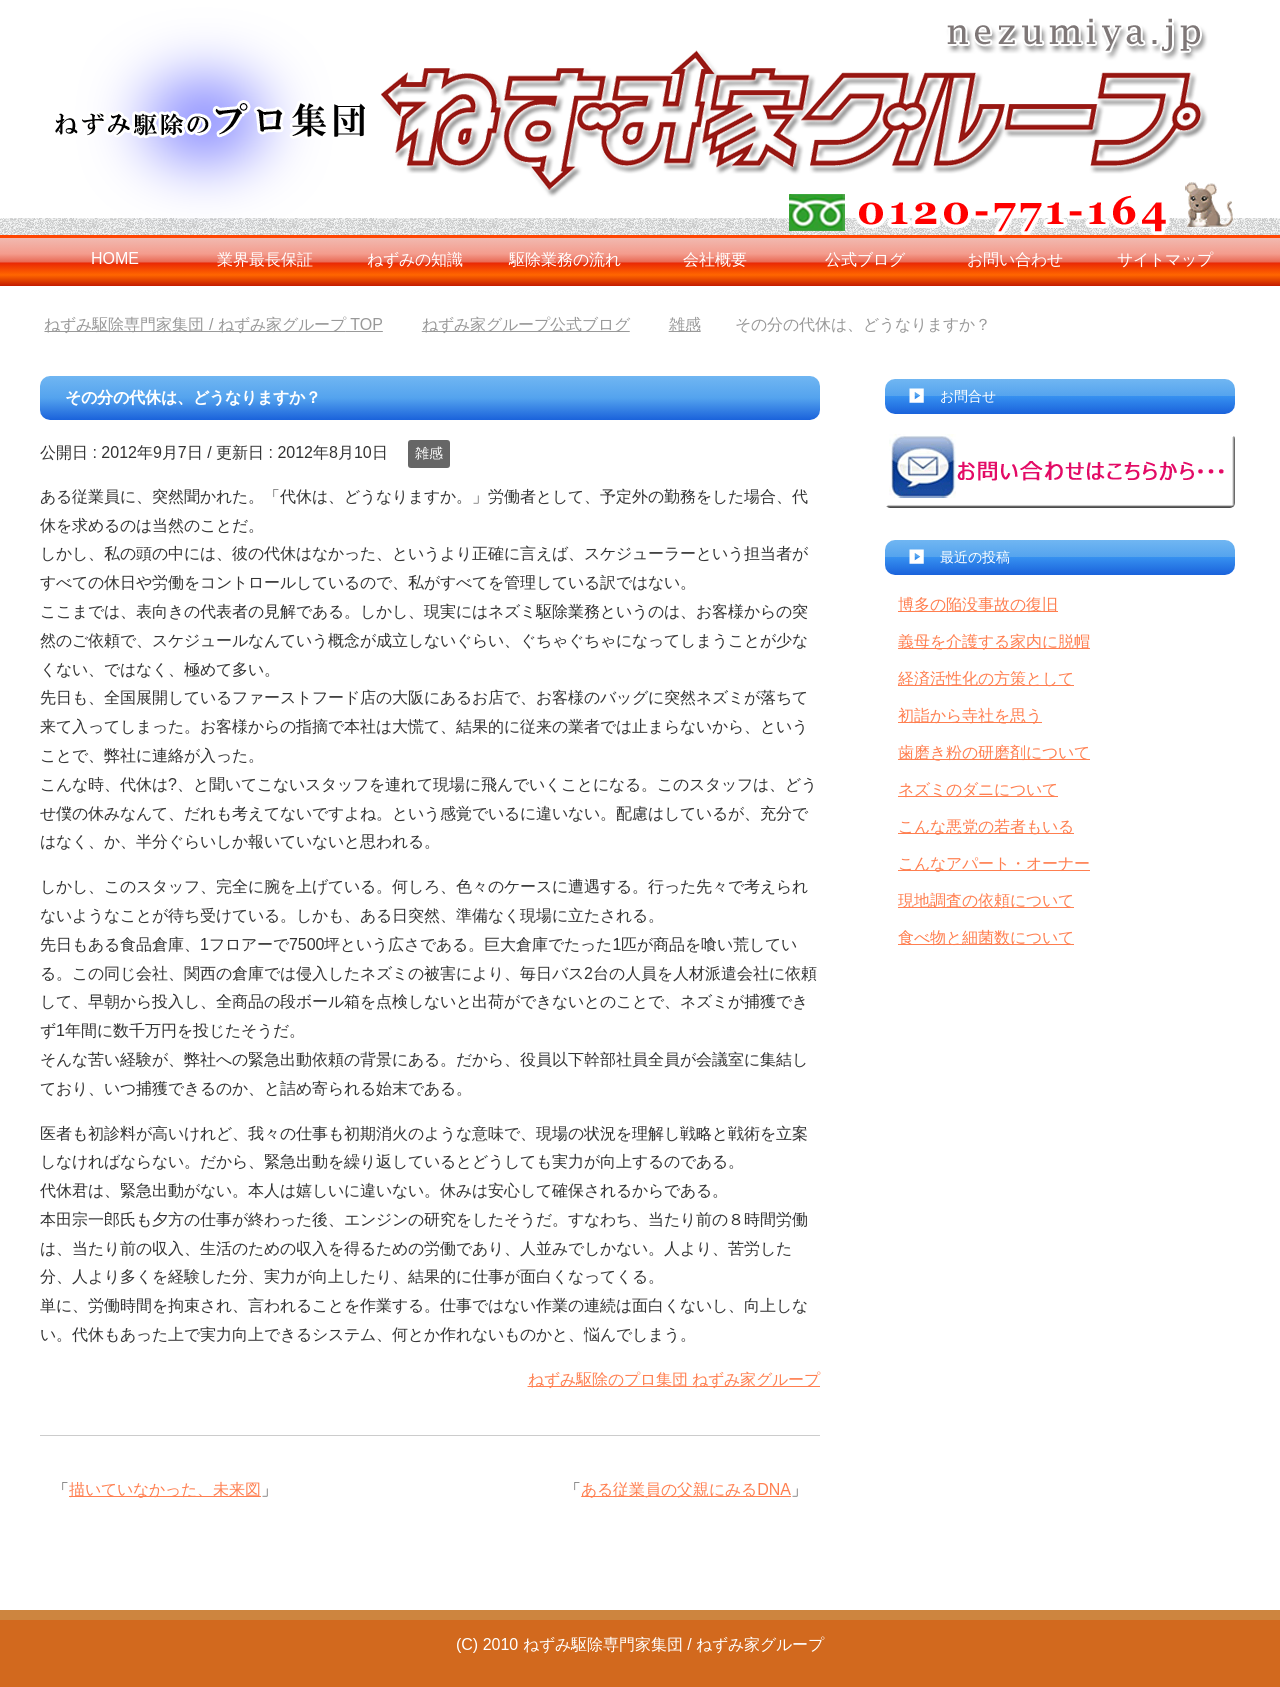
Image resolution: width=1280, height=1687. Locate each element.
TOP (213, 324)
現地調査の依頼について (986, 900)
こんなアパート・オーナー (994, 863)
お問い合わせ (1015, 259)
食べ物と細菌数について (986, 937)
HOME (115, 258)
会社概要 (715, 259)
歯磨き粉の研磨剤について (994, 752)
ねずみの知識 (415, 259)
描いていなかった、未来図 (165, 1489)
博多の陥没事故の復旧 (978, 604)
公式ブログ (865, 259)
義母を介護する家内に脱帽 (994, 641)
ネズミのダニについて (978, 789)
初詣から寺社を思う (970, 715)
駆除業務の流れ (565, 259)
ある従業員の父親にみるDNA (686, 1489)
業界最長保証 (265, 259)
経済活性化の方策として (986, 678)
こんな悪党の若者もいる (986, 826)
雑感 (429, 453)
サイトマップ (1165, 259)
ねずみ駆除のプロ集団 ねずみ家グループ (674, 1379)
